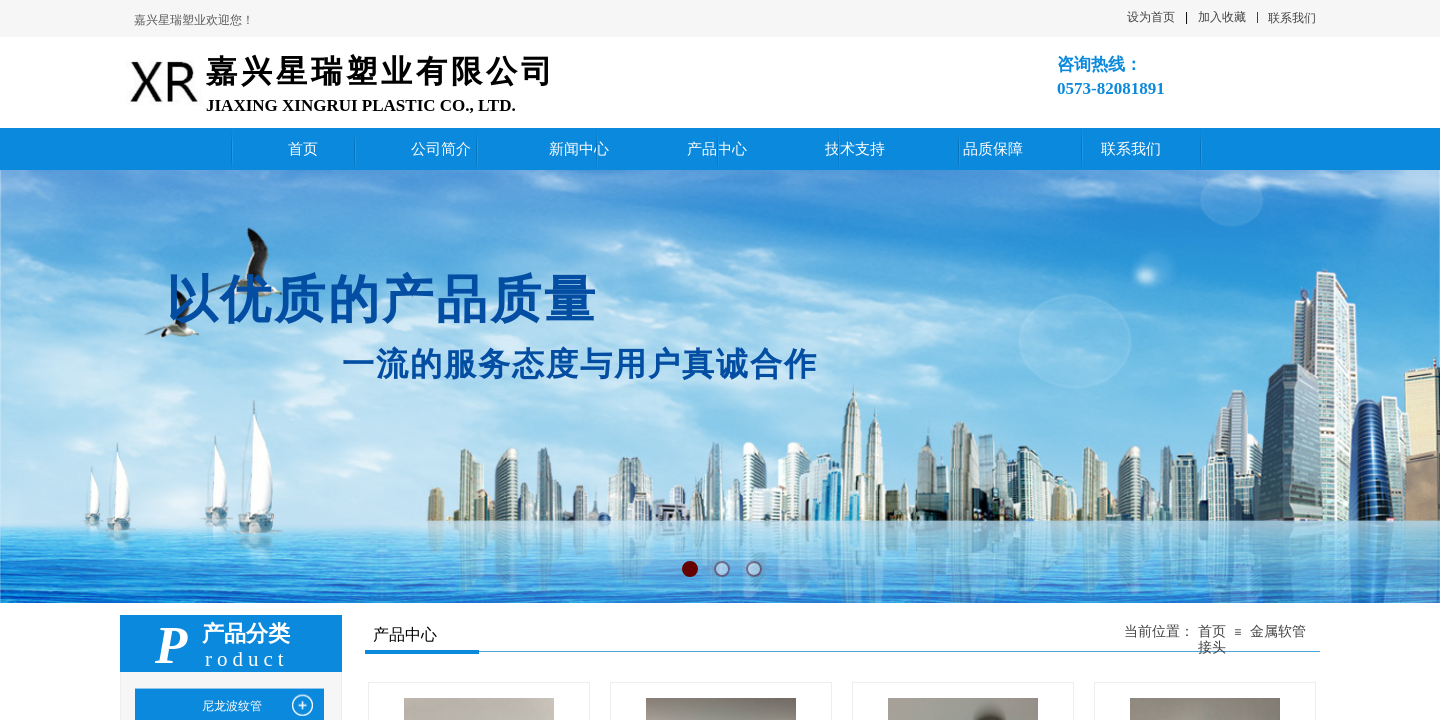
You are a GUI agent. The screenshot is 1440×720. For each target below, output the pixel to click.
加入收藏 (1222, 17)
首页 (1212, 631)
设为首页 (1151, 17)
